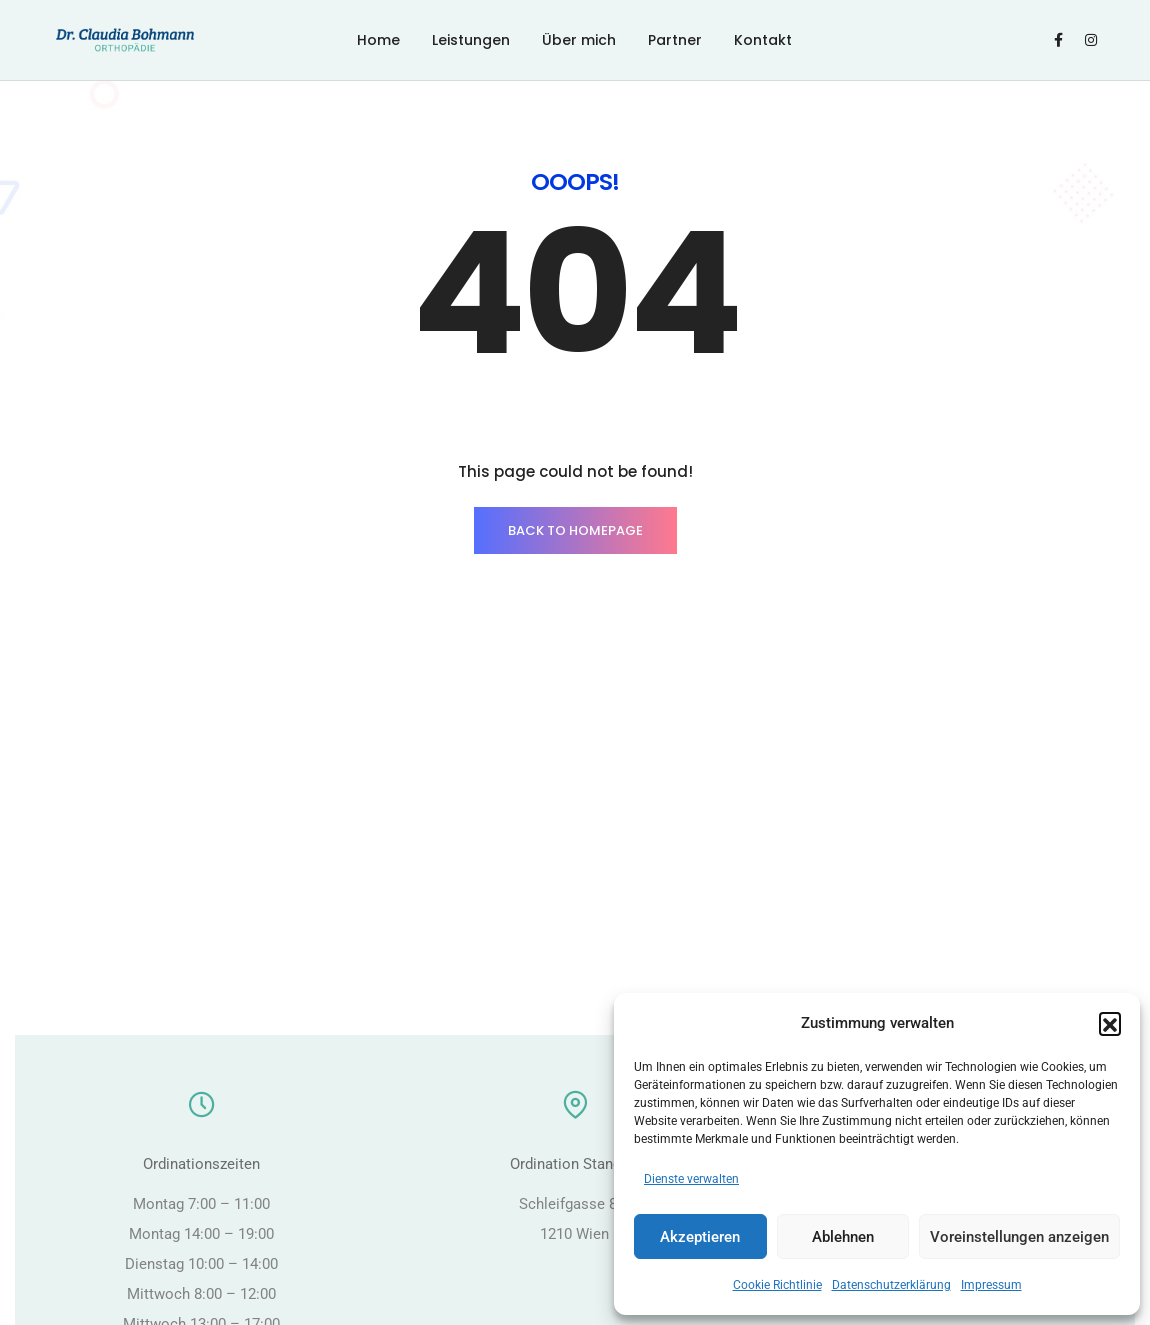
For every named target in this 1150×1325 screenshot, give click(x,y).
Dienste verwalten (691, 1179)
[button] (1110, 1023)
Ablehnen (843, 1237)
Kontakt (763, 40)
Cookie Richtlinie (777, 1285)
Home (378, 40)
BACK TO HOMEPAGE (575, 530)
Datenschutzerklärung (891, 1285)
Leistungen (471, 40)
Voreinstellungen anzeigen (1019, 1237)
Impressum (991, 1285)
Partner (675, 40)
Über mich (579, 40)
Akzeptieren (700, 1237)
